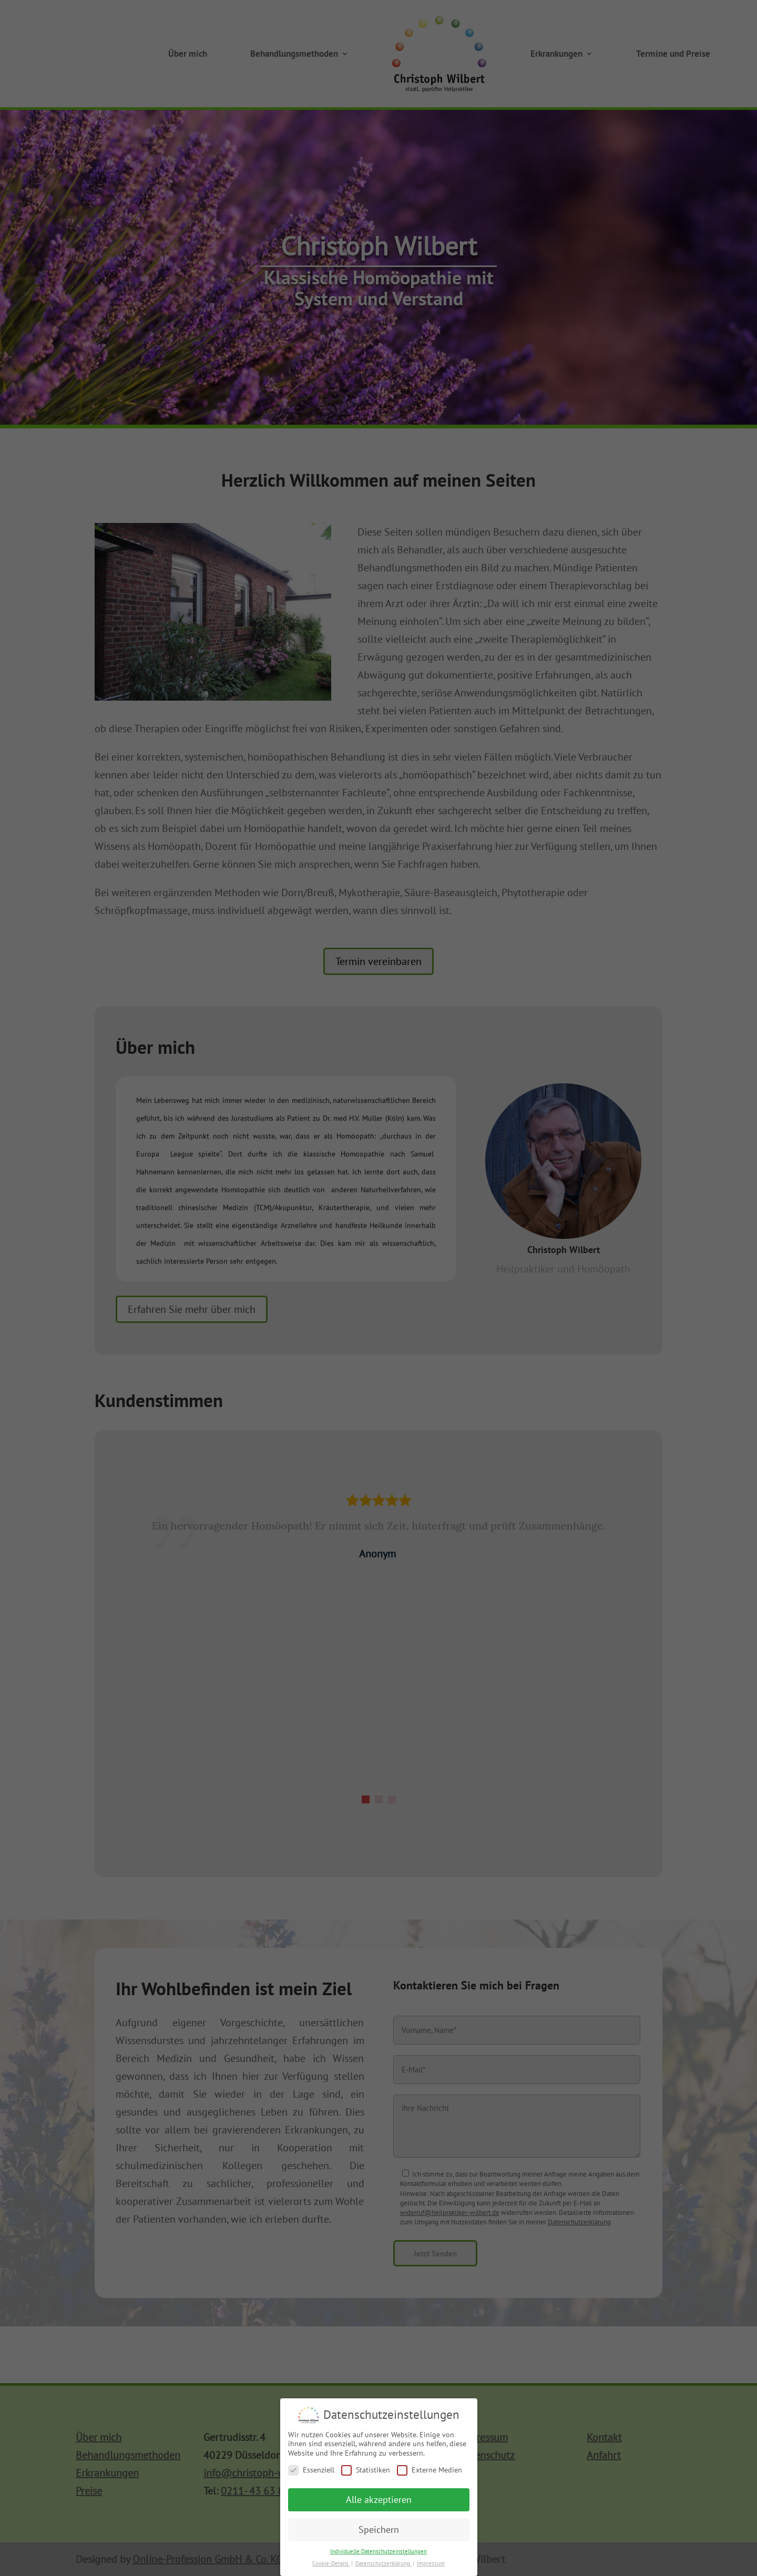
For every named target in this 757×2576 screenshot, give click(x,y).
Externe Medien (429, 2472)
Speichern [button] (379, 2532)
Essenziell (311, 2472)
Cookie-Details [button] (331, 2565)
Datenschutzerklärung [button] (383, 2565)
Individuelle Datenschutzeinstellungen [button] (378, 2553)
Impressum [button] (431, 2565)
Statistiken (365, 2472)
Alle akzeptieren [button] (379, 2502)
